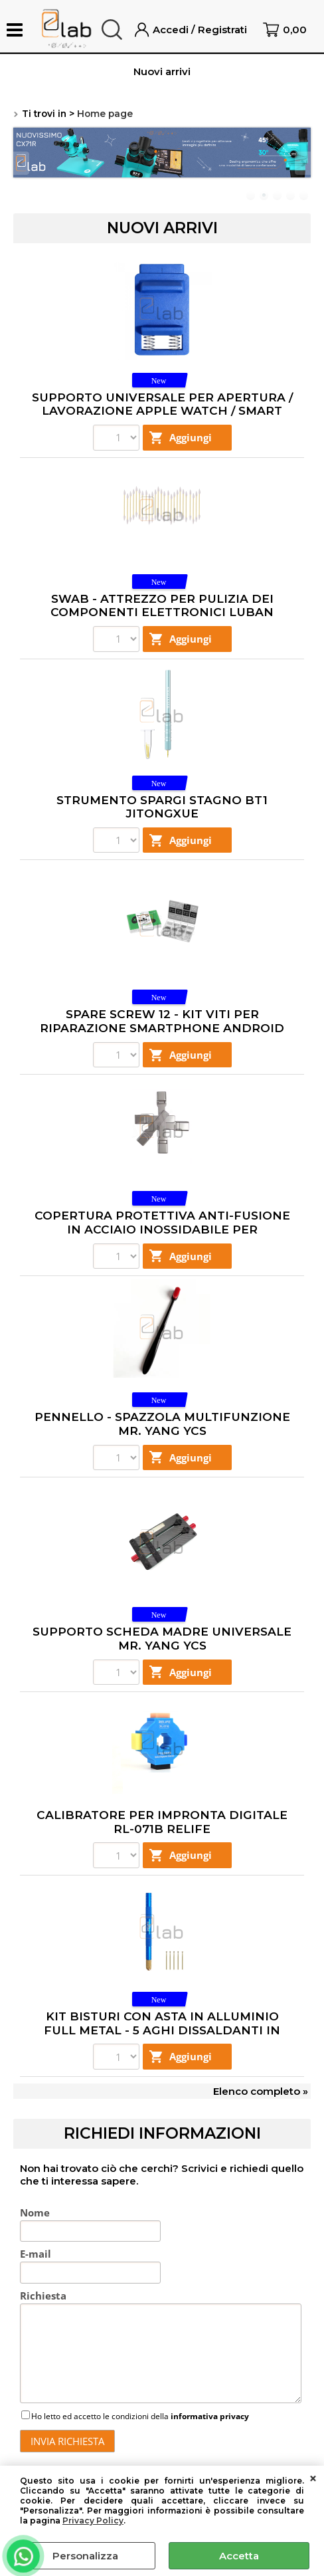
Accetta (239, 2555)
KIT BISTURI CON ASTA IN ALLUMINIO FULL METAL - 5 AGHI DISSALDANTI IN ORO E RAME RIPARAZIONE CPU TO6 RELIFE (162, 2036)
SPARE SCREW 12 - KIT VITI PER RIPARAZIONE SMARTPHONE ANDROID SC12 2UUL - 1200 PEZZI (162, 1027)
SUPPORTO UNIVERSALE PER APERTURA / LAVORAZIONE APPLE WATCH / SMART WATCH (162, 410)
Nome (35, 2211)
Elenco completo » (260, 2090)
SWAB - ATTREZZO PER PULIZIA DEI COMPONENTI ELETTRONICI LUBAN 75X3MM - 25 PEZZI (162, 611)
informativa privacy (210, 2415)
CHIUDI (313, 2479)
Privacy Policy (92, 2520)
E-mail (35, 2253)
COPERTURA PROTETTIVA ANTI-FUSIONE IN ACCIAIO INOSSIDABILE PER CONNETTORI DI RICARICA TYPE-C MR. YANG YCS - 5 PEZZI (162, 1235)
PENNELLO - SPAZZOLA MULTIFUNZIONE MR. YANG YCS (162, 1424)
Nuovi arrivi (162, 72)
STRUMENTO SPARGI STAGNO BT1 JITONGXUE (162, 806)
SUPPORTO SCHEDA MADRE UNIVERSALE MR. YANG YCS (162, 1638)
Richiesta (43, 2295)
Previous (22, 163)
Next (302, 163)
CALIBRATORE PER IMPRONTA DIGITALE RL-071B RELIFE (162, 1821)
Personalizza (85, 2555)
